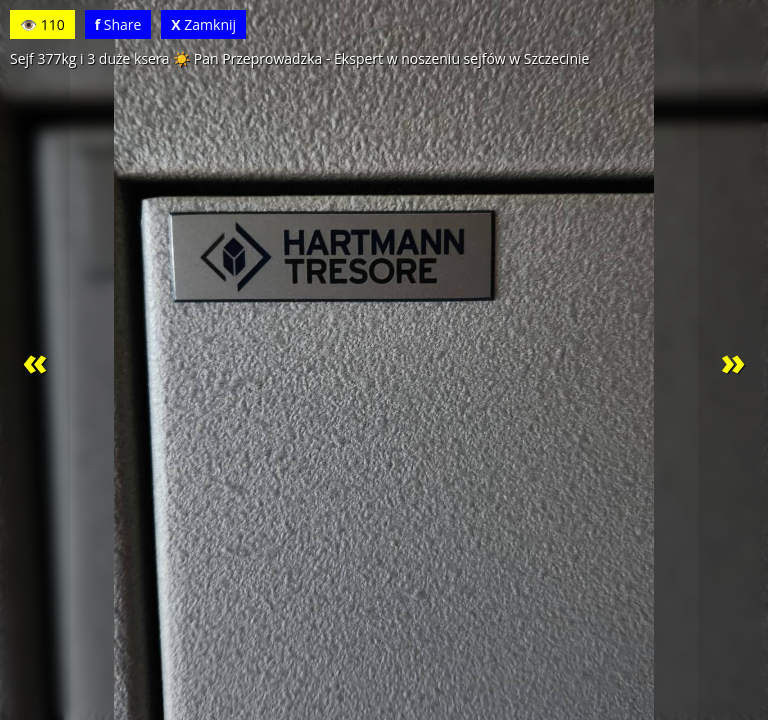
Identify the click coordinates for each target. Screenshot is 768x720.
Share (118, 24)
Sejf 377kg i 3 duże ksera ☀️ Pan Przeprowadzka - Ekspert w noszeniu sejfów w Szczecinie (299, 58)
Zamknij (203, 24)
